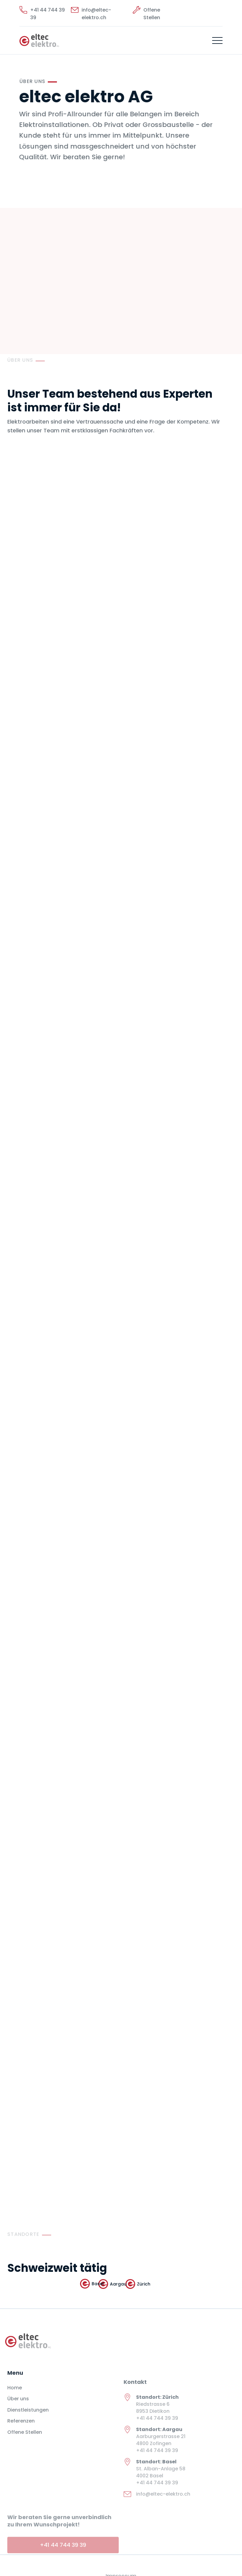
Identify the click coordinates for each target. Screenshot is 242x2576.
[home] (39, 40)
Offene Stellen (24, 2439)
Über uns (18, 2405)
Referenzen (21, 2428)
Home (14, 2394)
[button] (217, 40)
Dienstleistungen (28, 2417)
